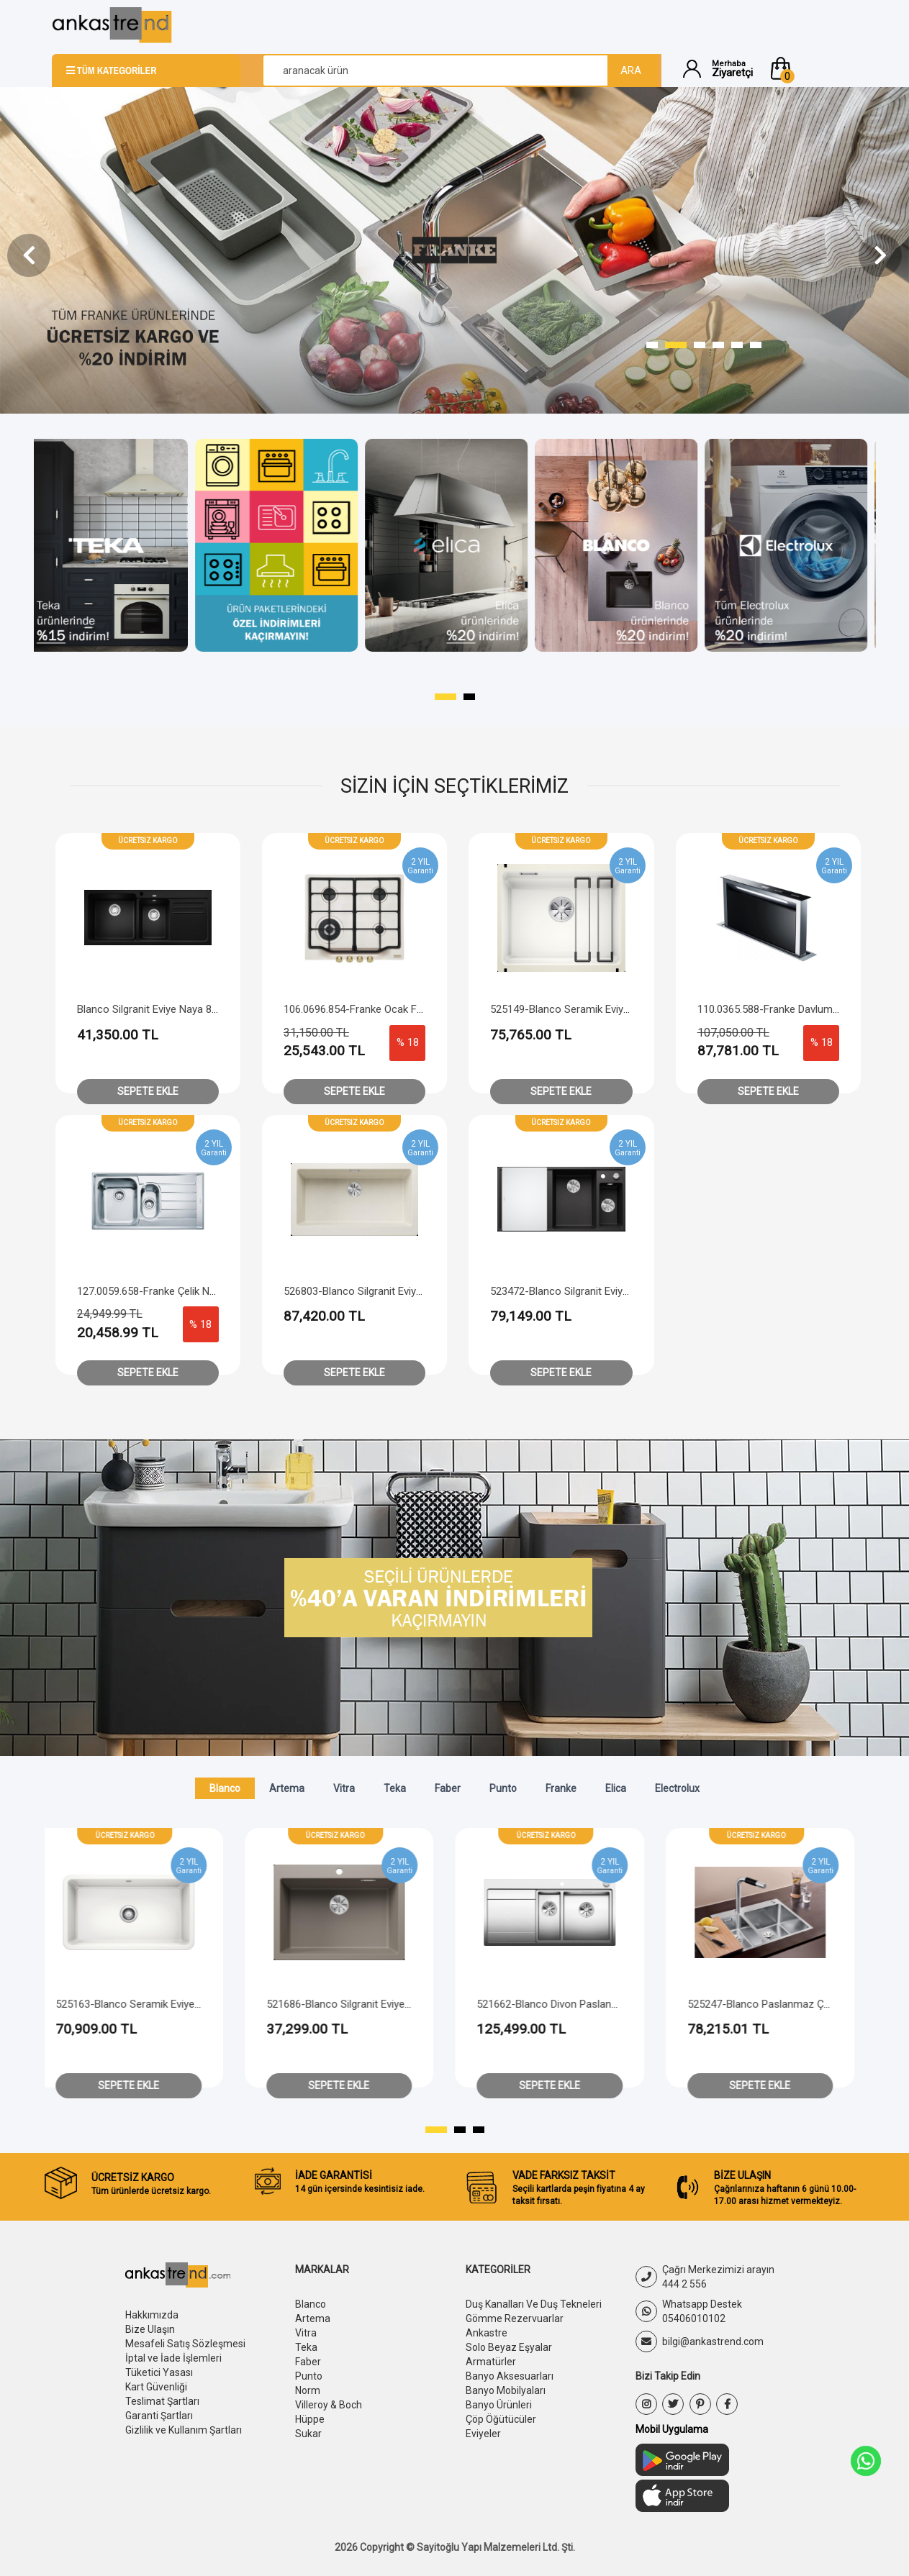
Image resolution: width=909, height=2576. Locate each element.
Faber (448, 1788)
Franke (561, 1788)
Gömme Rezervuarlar (515, 2318)
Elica (615, 1788)
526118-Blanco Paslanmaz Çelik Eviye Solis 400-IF (122, 2004)
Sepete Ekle (147, 1091)
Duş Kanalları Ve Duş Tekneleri (534, 2304)
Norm (307, 2390)
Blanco (224, 1788)
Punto (503, 1788)
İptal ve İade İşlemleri (173, 2358)
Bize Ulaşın (150, 2329)
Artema (286, 1788)
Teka (395, 1788)
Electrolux (677, 1788)
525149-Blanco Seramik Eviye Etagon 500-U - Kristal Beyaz (628, 1009)
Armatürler (491, 2361)
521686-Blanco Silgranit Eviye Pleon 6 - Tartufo (535, 2004)
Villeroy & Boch (328, 2405)
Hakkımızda (151, 2315)
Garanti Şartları (159, 2415)
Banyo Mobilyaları (506, 2390)
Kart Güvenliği (156, 2387)
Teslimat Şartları (162, 2401)
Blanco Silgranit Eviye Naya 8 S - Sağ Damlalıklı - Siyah (203, 1009)
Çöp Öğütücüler (501, 2419)
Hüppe (310, 2419)
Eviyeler (483, 2433)
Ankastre (486, 2333)
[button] (812, 68)
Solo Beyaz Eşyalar (509, 2347)
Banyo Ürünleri (499, 2405)
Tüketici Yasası (159, 2372)
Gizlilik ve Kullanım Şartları (183, 2430)
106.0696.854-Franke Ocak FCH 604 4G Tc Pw (391, 1009)
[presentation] (28, 255)
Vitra (344, 1788)
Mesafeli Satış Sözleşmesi (185, 2343)
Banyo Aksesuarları (509, 2376)
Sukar (308, 2433)
